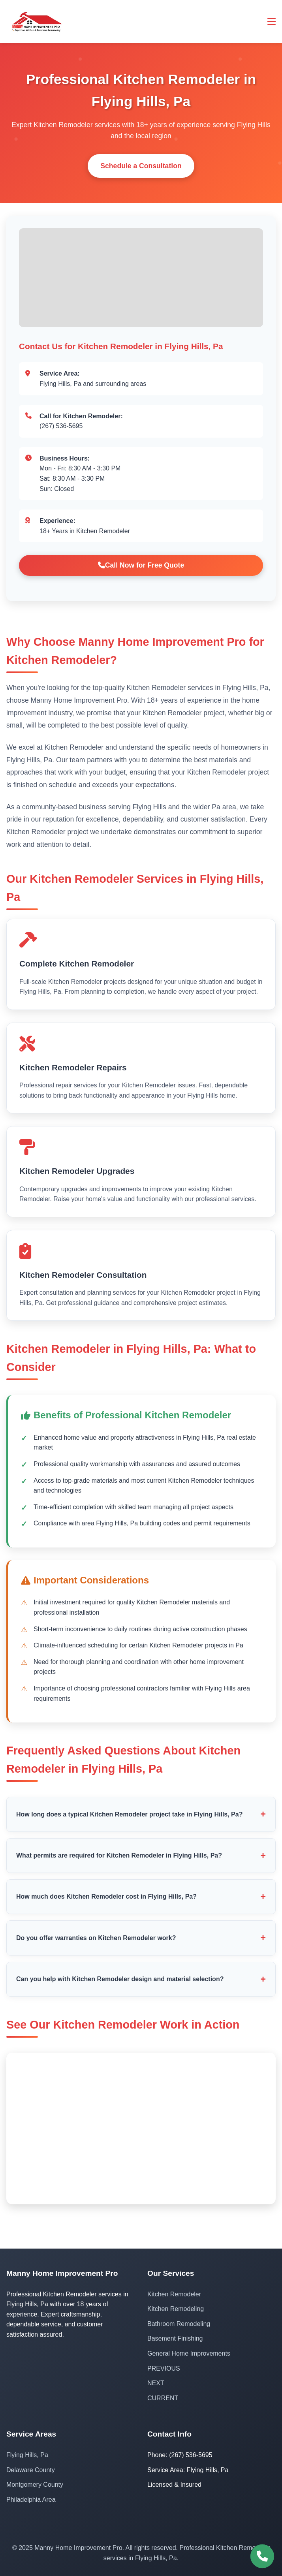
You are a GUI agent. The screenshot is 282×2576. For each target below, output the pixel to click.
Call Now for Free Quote (141, 565)
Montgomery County (34, 2484)
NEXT (155, 2383)
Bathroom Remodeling (178, 2323)
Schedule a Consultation (140, 166)
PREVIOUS (163, 2368)
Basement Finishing (175, 2338)
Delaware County (30, 2470)
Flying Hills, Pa (27, 2455)
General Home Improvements (188, 2353)
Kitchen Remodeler (174, 2294)
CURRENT (162, 2398)
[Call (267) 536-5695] (262, 2556)
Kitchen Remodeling (175, 2308)
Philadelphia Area (31, 2499)
